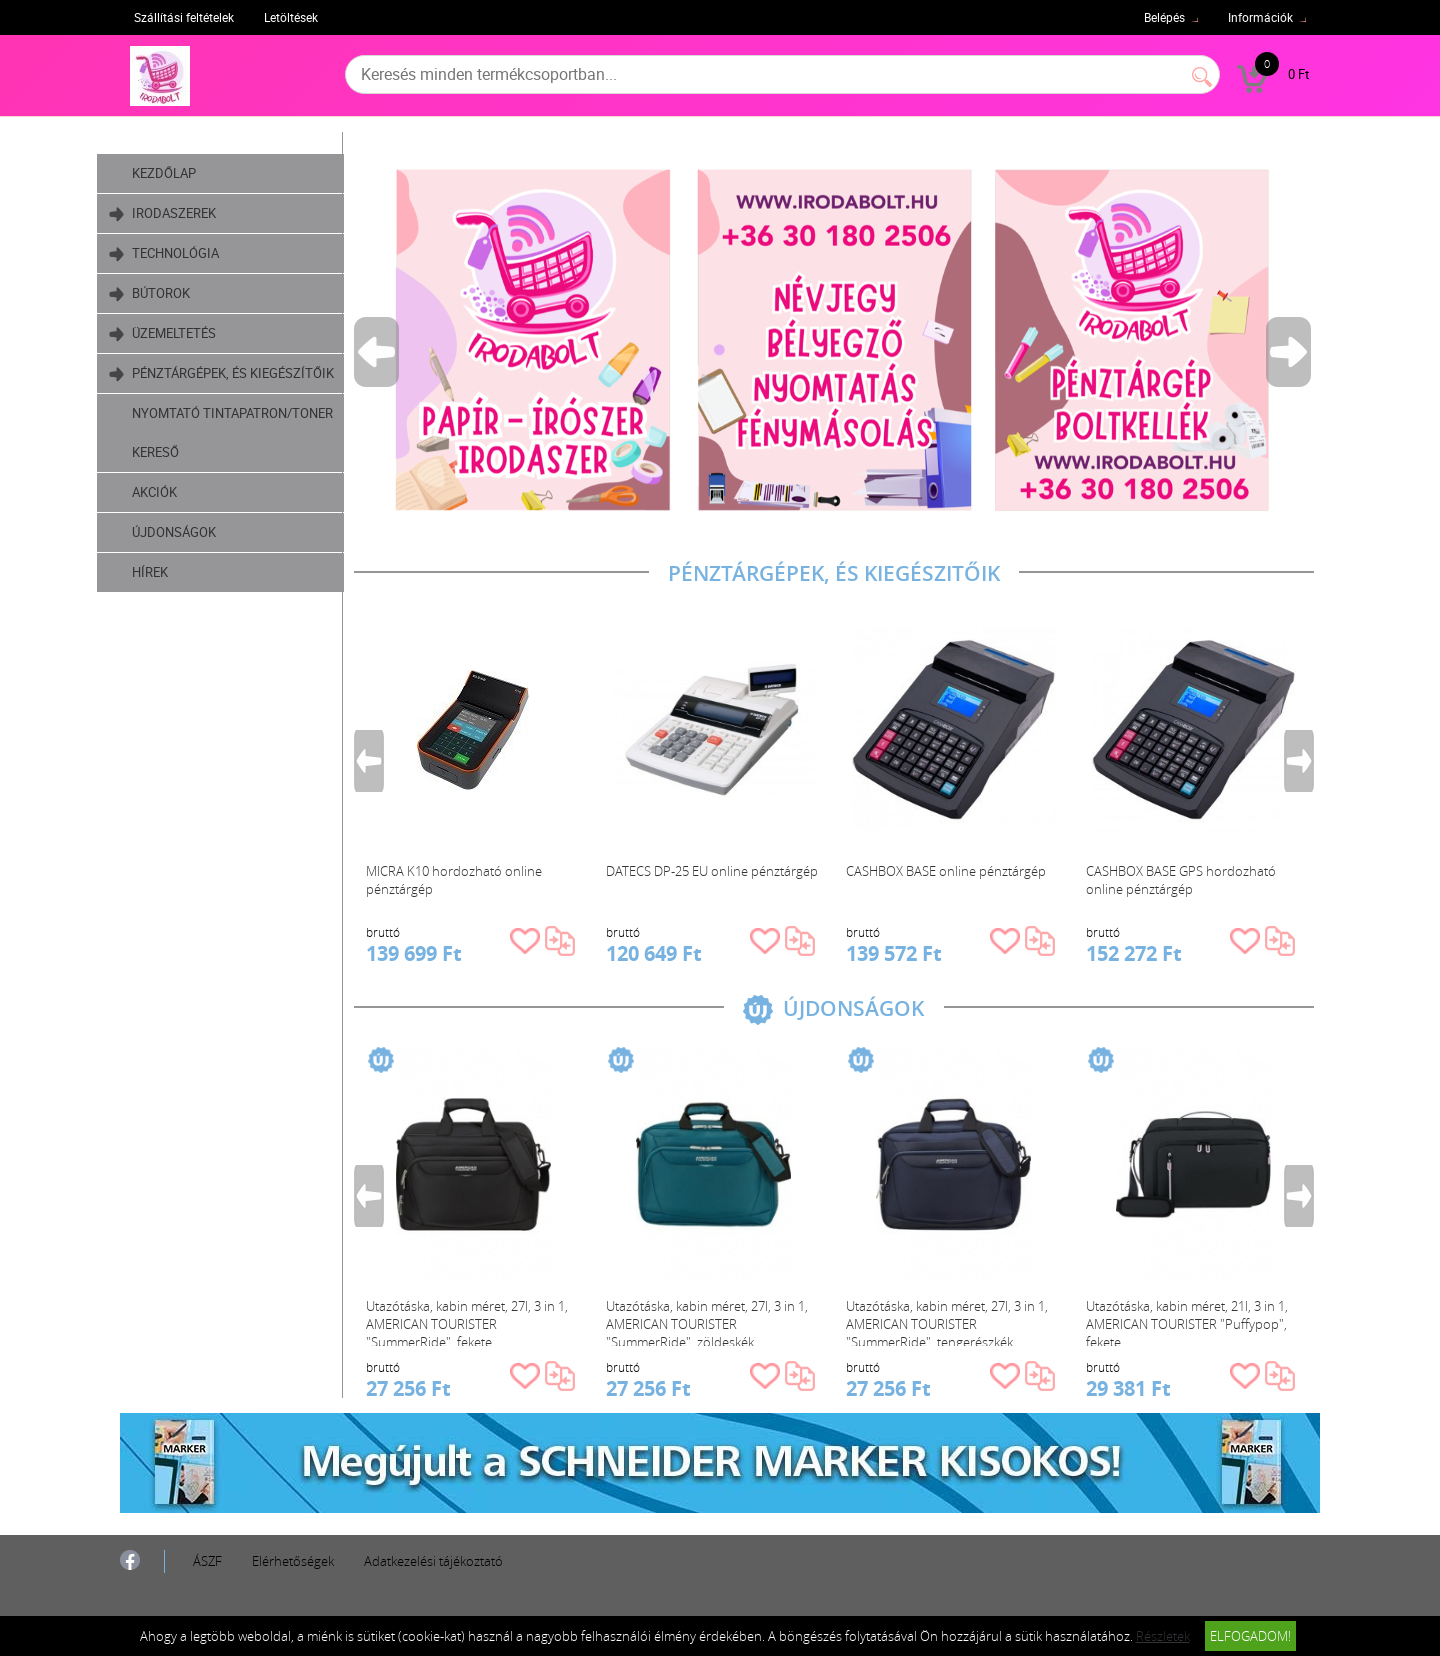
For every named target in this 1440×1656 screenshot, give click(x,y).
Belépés (1164, 17)
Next (1295, 352)
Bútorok (171, 293)
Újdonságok (195, 571)
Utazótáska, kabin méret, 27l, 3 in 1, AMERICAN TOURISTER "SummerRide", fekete (472, 1321)
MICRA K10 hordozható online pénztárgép (459, 880)
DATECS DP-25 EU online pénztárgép (717, 871)
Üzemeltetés (184, 333)
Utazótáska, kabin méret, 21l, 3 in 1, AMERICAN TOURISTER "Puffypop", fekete (1192, 1321)
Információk (1260, 17)
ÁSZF (207, 1561)
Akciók (175, 531)
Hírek (171, 611)
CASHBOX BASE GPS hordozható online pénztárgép (1186, 880)
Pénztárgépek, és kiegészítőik (200, 387)
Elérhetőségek (293, 1561)
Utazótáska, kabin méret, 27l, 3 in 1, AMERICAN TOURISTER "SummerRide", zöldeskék (712, 1321)
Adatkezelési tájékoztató (433, 1561)
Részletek (1163, 1636)
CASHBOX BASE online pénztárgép (951, 871)
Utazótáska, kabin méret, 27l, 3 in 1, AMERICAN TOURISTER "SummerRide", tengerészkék (952, 1321)
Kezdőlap (185, 173)
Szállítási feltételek (184, 17)
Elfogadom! (1250, 1636)
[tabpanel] (839, 339)
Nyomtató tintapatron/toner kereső (243, 471)
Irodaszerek (184, 213)
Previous (383, 352)
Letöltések (291, 17)
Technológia (186, 253)
